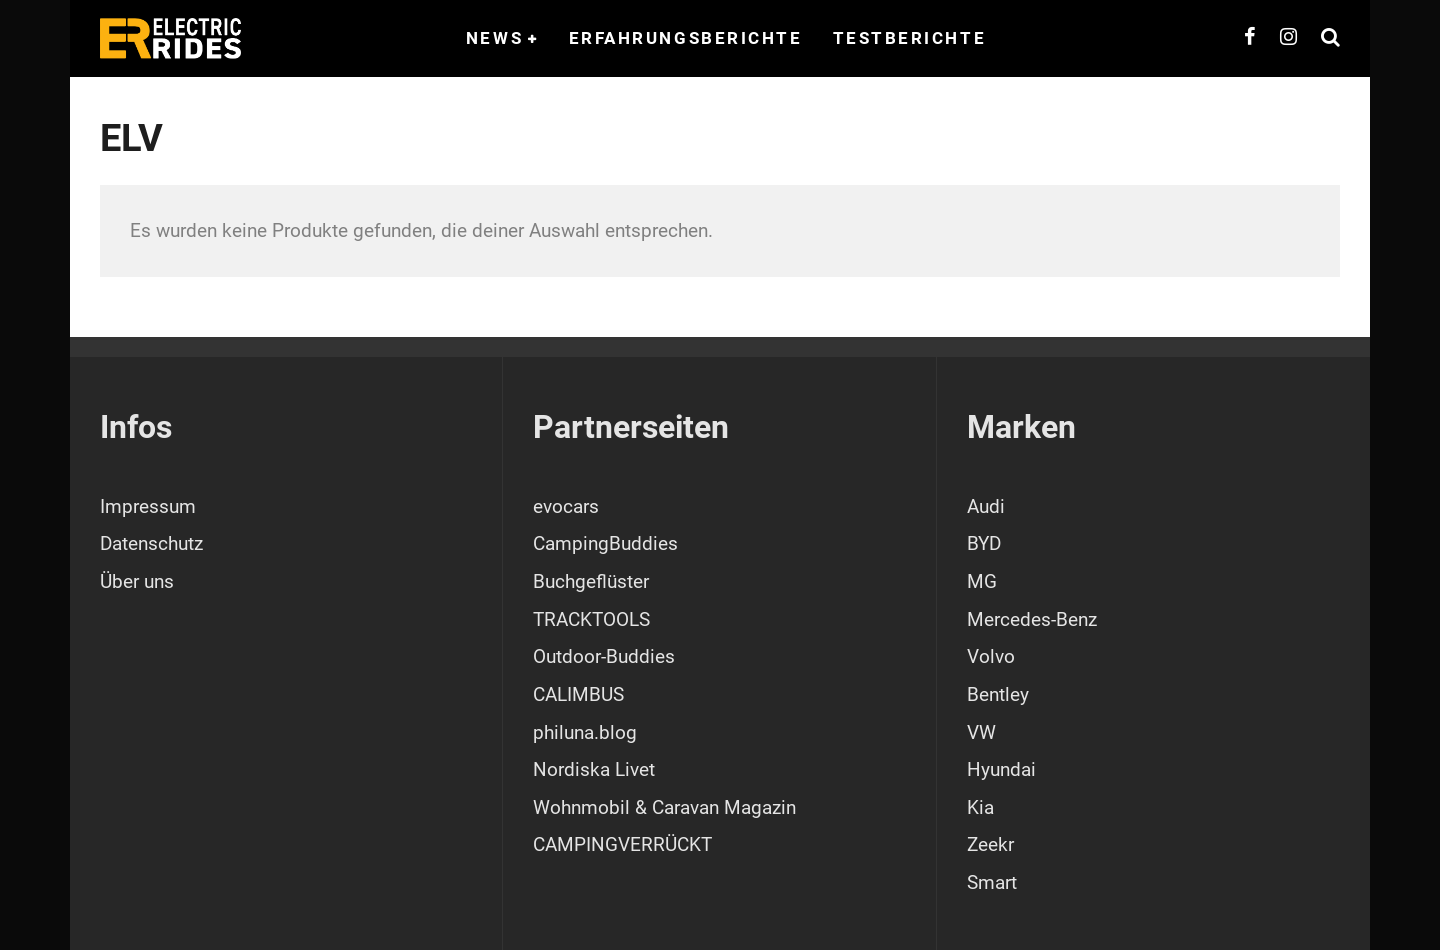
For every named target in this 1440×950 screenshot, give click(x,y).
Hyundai (1001, 769)
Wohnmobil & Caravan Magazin (664, 807)
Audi (986, 506)
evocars (566, 506)
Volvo (991, 656)
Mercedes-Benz (1032, 619)
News (494, 38)
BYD (984, 543)
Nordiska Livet (594, 769)
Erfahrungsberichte (686, 38)
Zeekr (990, 844)
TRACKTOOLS (591, 619)
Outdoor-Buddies (604, 656)
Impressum (148, 506)
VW (981, 732)
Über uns (137, 581)
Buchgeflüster (591, 581)
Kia (980, 807)
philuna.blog (585, 732)
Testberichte (910, 38)
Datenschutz (151, 543)
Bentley (998, 694)
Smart (992, 882)
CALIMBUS (578, 694)
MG (982, 581)
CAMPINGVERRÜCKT (622, 844)
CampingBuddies (605, 543)
